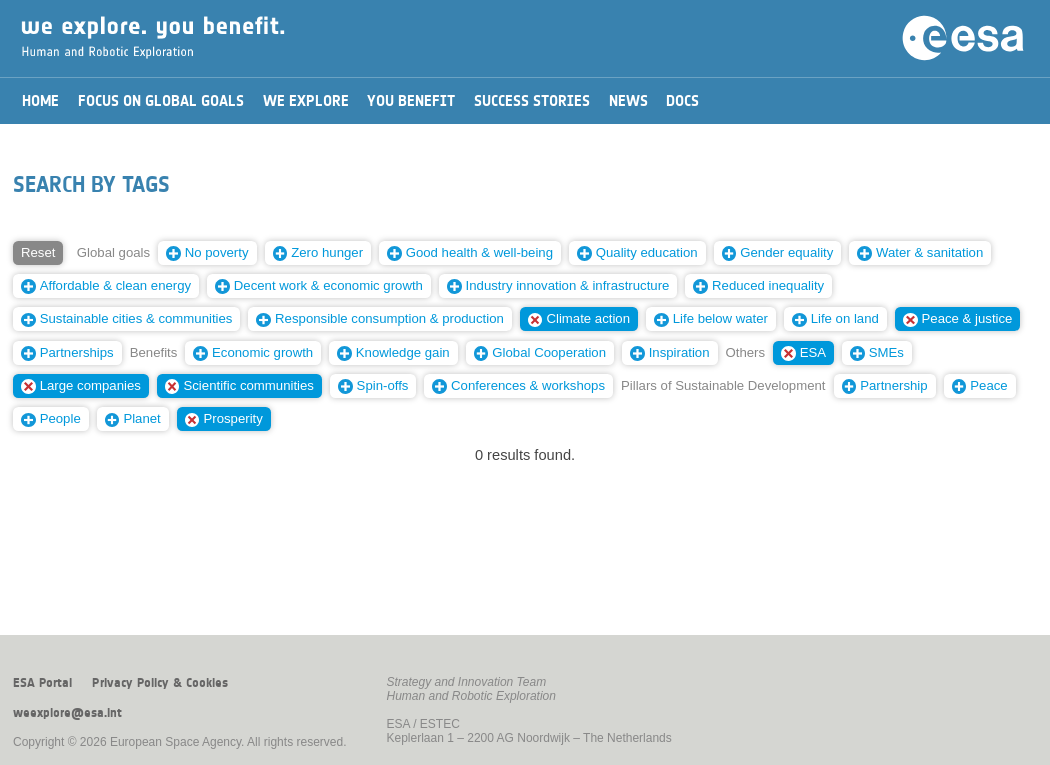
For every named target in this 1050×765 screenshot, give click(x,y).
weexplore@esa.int (67, 713)
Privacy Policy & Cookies (160, 683)
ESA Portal (42, 683)
